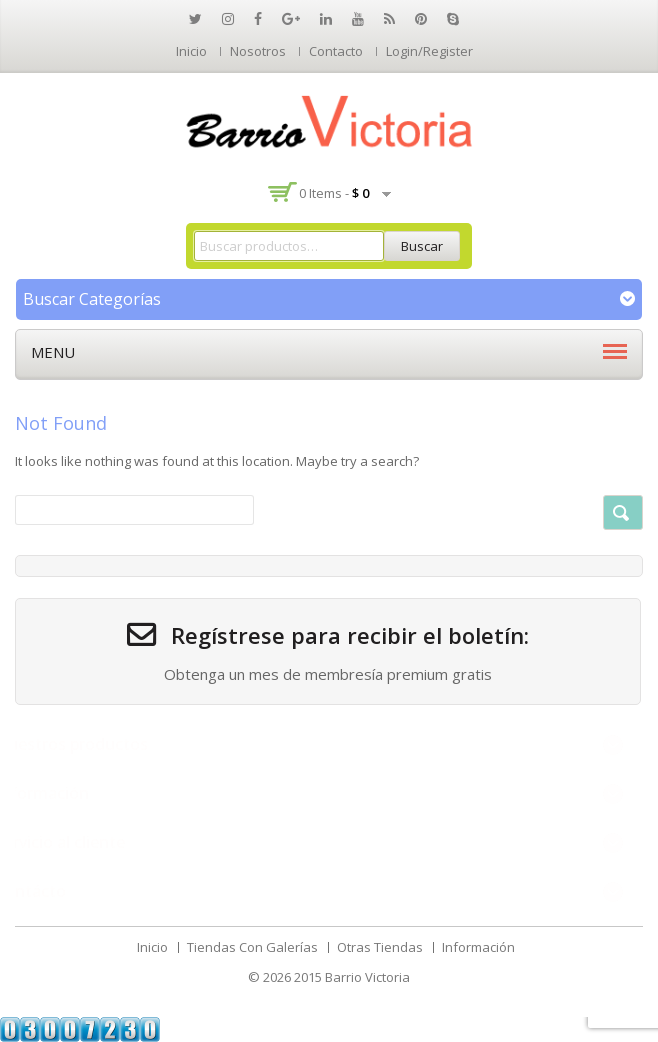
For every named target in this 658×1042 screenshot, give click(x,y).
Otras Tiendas (380, 947)
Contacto (336, 51)
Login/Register (429, 51)
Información (478, 947)
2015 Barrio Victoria (352, 977)
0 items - (334, 193)
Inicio (191, 51)
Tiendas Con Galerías (252, 947)
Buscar (422, 246)
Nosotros (258, 51)
